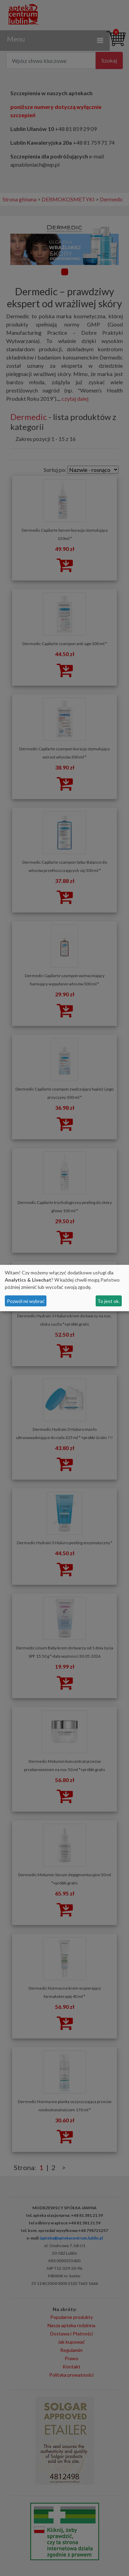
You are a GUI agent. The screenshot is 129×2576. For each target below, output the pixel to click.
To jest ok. (108, 1301)
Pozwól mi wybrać (26, 1301)
